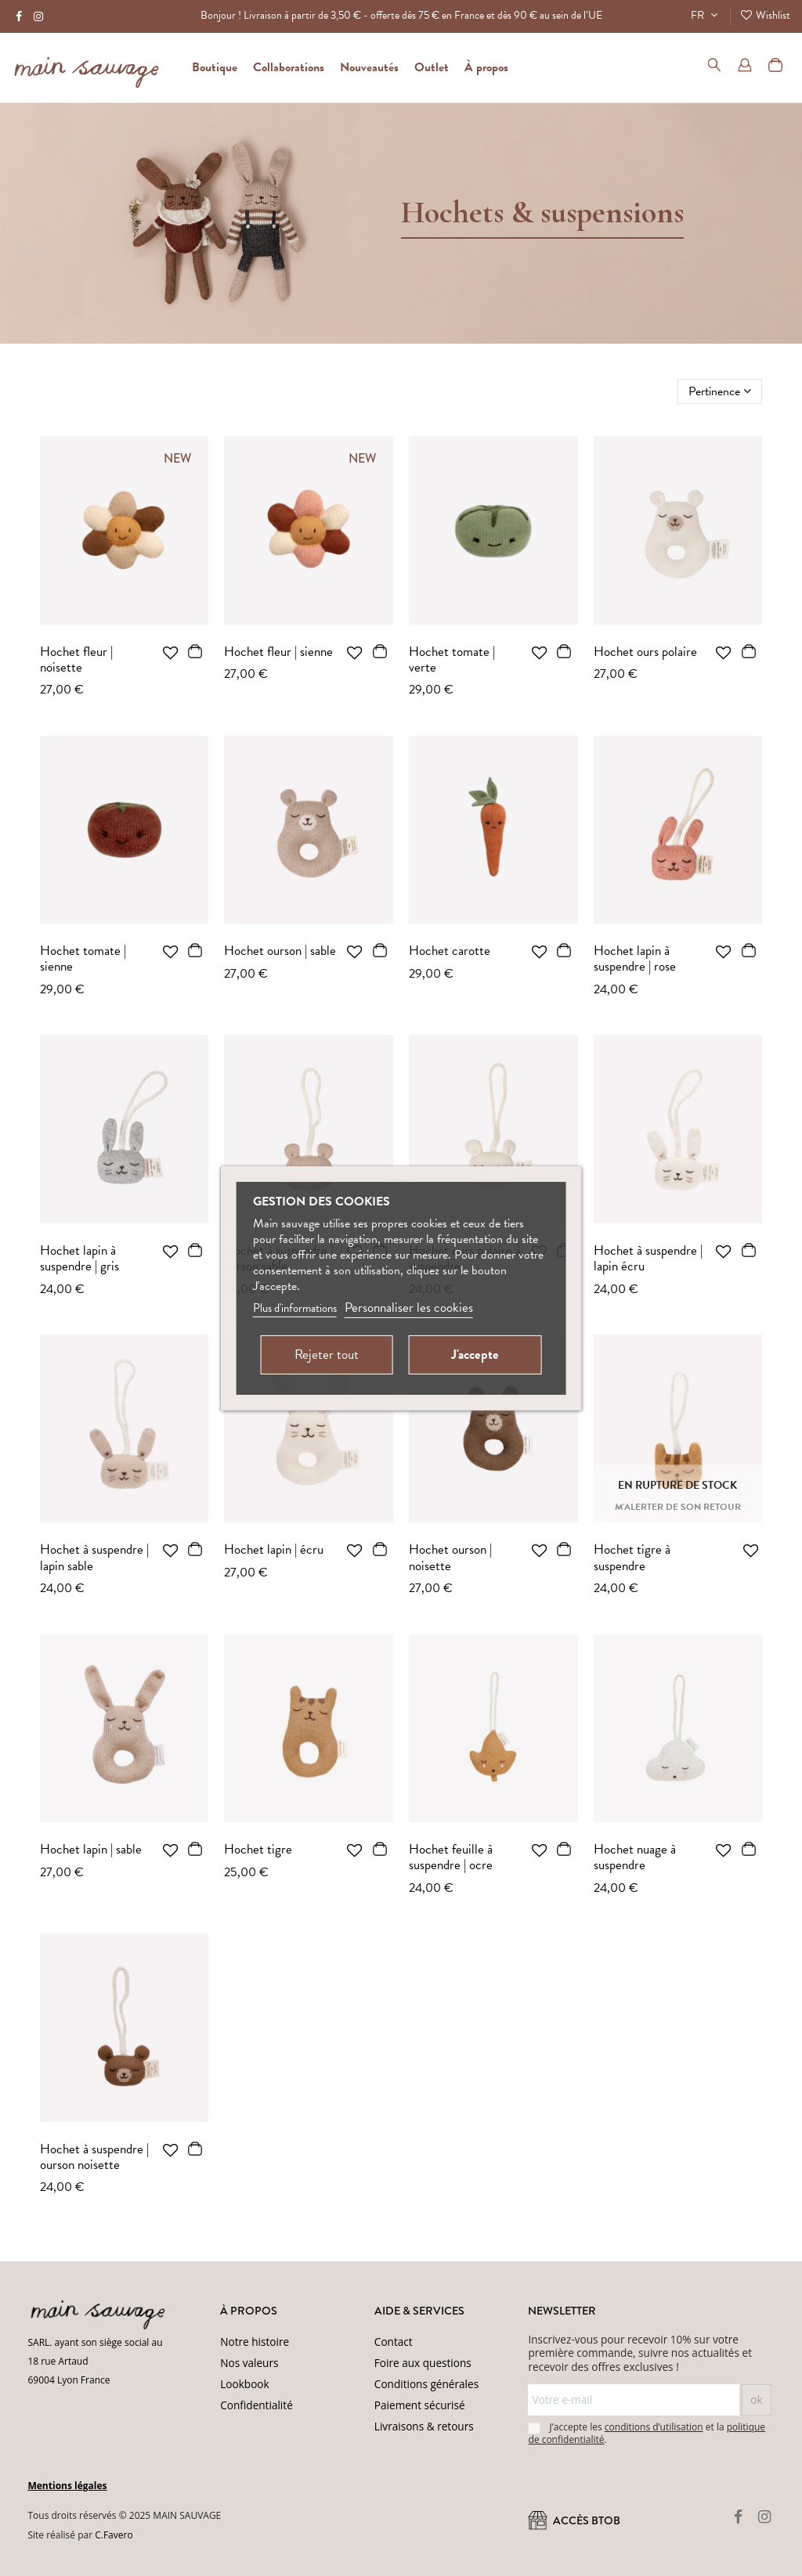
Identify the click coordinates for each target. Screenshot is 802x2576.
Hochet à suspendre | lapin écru (648, 1258)
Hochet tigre (258, 1849)
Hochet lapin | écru (273, 1549)
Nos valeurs (249, 2362)
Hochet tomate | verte (452, 659)
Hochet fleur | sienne (278, 651)
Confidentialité (256, 2405)
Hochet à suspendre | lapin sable (94, 1557)
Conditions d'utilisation (346, 2554)
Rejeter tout (326, 1354)
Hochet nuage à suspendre (635, 1857)
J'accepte (475, 1354)
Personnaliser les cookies (409, 1307)
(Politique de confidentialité (243, 2554)
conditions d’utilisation (654, 2427)
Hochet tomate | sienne (83, 958)
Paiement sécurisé (419, 2405)
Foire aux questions (422, 2362)
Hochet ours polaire (645, 651)
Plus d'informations (295, 1308)
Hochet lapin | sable (91, 1849)
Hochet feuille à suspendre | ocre (451, 1857)
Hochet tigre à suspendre (632, 1557)
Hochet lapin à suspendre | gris (79, 1258)
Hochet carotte (449, 950)
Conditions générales (426, 2383)
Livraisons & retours (424, 2426)
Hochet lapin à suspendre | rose (635, 958)
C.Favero (113, 2535)
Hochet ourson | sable (280, 950)
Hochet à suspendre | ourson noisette (94, 2156)
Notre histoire (254, 2341)
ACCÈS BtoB (574, 2521)
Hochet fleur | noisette (76, 659)
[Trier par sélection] (719, 391)
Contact (393, 2341)
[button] (486, 67)
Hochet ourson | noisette (450, 1557)
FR (706, 15)
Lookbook (244, 2383)
